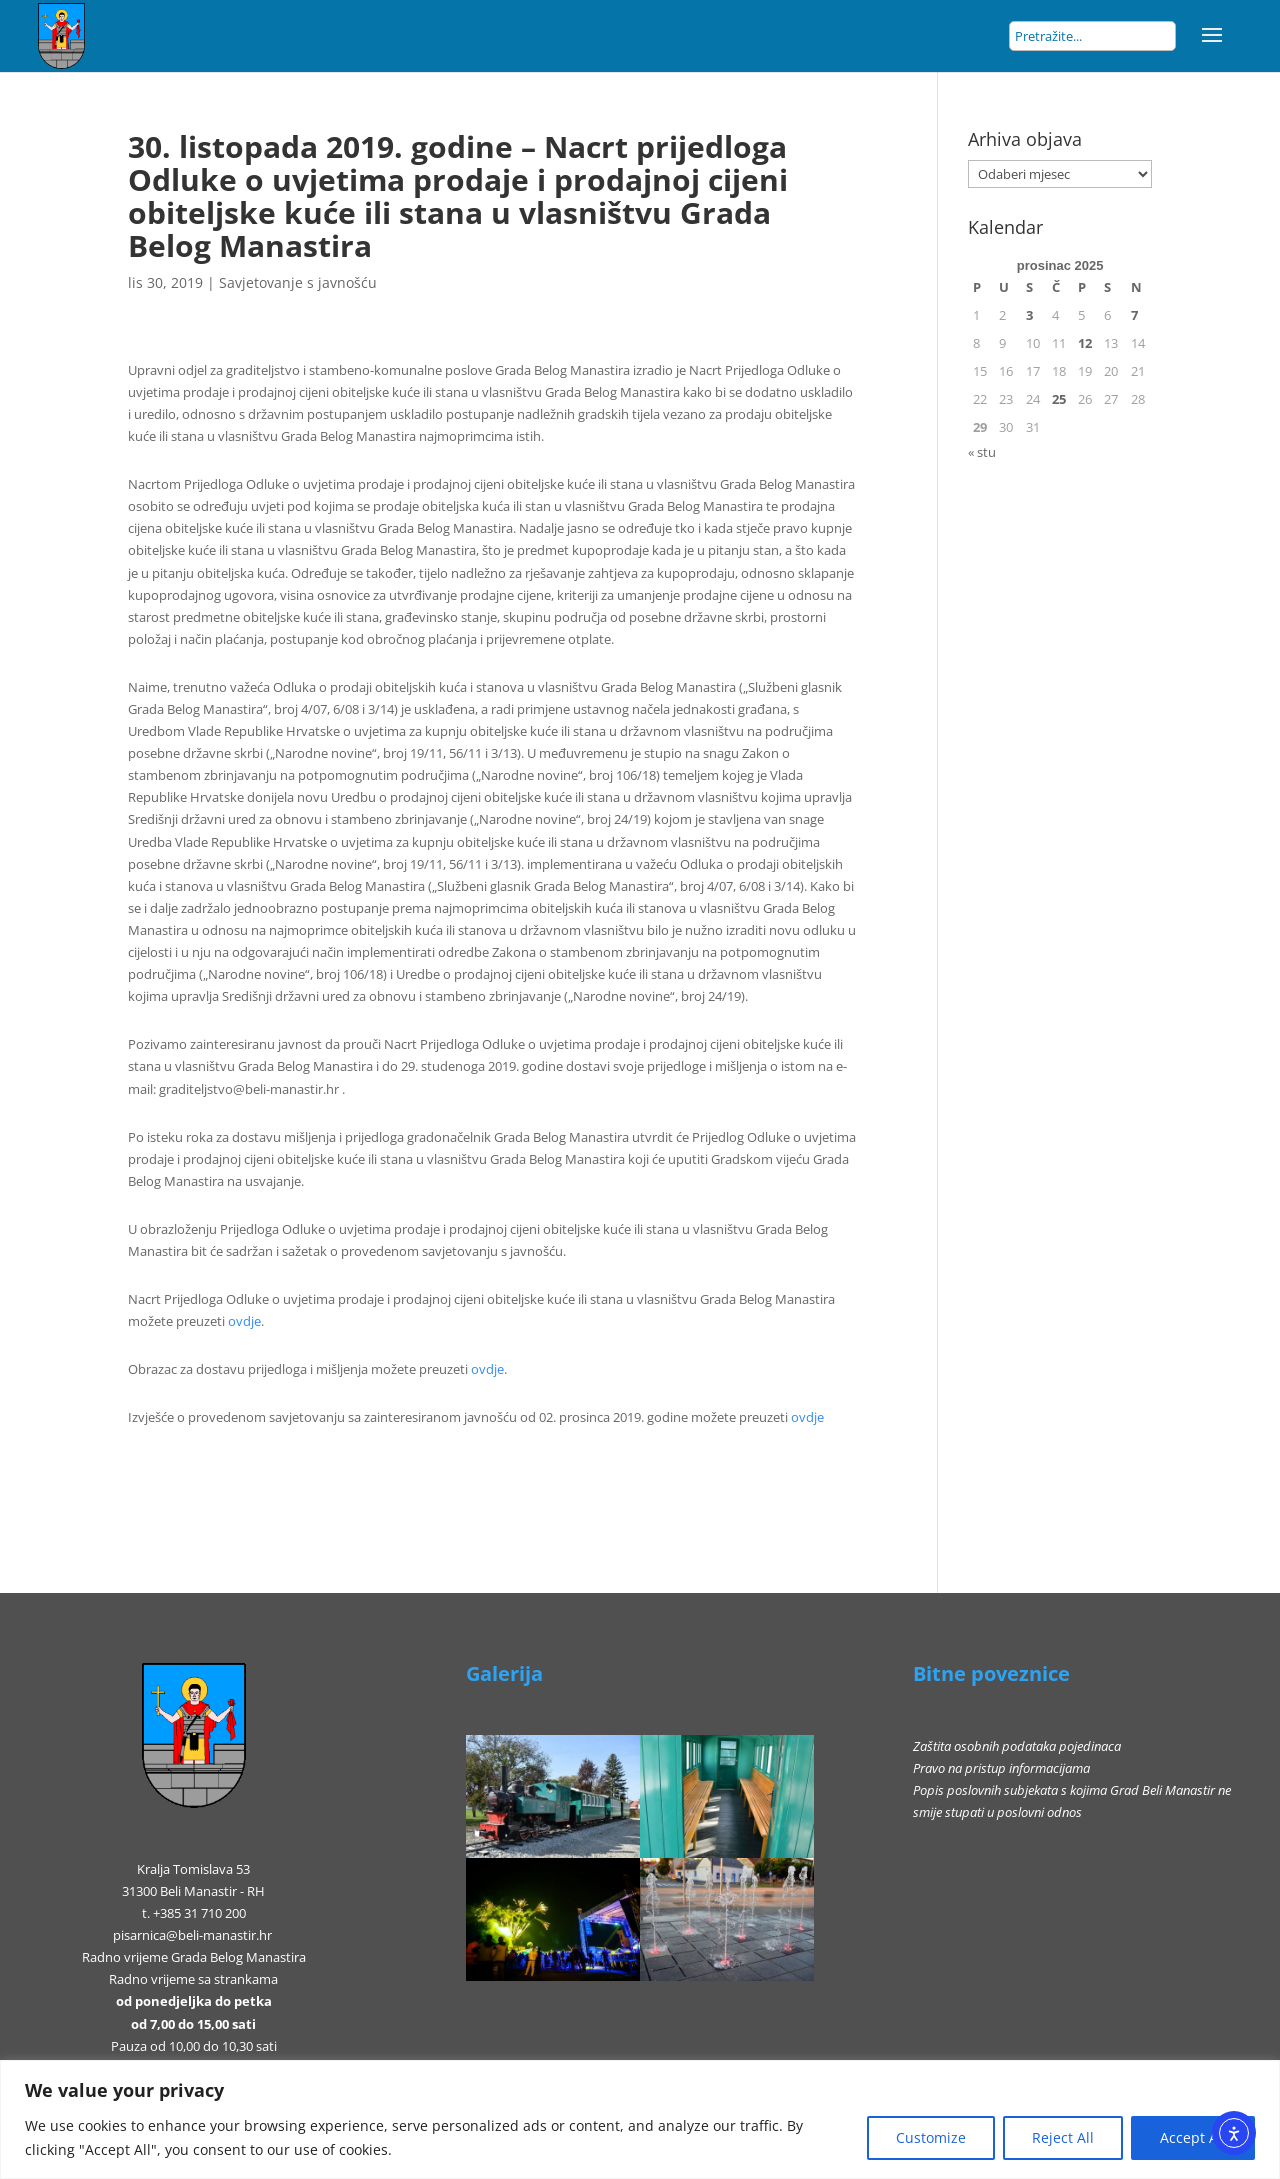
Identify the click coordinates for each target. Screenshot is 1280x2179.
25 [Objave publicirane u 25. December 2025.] (1059, 399)
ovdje (807, 1417)
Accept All (1193, 2137)
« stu (982, 452)
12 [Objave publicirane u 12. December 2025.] (1085, 343)
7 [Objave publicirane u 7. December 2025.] (1134, 315)
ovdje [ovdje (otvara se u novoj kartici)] (244, 1321)
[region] (640, 2119)
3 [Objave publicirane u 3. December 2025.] (1029, 315)
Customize (931, 2137)
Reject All (1063, 2137)
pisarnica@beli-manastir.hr (192, 1935)
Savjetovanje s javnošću (298, 282)
